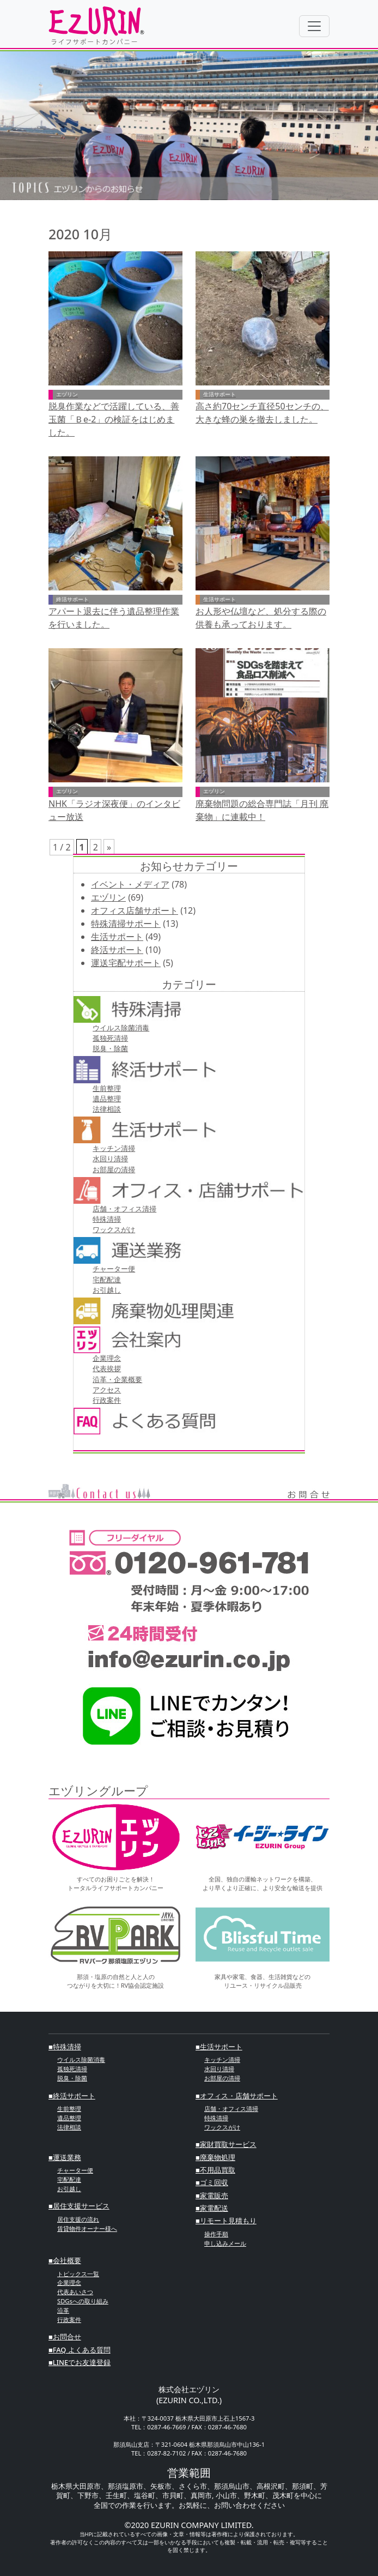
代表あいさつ (75, 2292)
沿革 (63, 2310)
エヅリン (108, 897)
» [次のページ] (109, 847)
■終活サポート (71, 2096)
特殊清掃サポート (126, 924)
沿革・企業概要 (117, 1379)
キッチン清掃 (114, 1148)
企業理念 (107, 1358)
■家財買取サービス (226, 2144)
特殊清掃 (107, 1219)
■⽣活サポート (219, 2047)
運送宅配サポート (126, 963)
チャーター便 (114, 1269)
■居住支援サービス (78, 2206)
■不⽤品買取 (215, 2170)
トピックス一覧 (78, 2274)
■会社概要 (64, 2260)
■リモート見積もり (226, 2220)
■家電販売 (212, 2195)
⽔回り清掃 (110, 1158)
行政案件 (107, 1400)
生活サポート (117, 937)
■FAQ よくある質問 (79, 2350)
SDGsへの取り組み (82, 2301)
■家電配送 (212, 2208)
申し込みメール (225, 2243)
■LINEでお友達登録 (79, 2362)
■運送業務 (64, 2157)
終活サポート (117, 950)
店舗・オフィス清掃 (124, 1209)
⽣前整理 (107, 1088)
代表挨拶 (107, 1368)
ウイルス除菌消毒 (121, 1028)
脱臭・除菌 (110, 1048)
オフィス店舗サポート (134, 910)
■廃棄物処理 (215, 2157)
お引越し (107, 1290)
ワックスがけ (114, 1229)
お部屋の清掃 (114, 1169)
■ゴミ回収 (212, 2182)
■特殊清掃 (64, 2047)
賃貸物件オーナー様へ (87, 2228)
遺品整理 (107, 1098)
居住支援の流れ (78, 2219)
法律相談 (107, 1109)
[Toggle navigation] (314, 26)
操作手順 (216, 2234)
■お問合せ (64, 2337)
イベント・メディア (130, 884)
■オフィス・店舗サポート (237, 2096)
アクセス (107, 1390)
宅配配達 (107, 1279)
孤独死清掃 (110, 1038)
